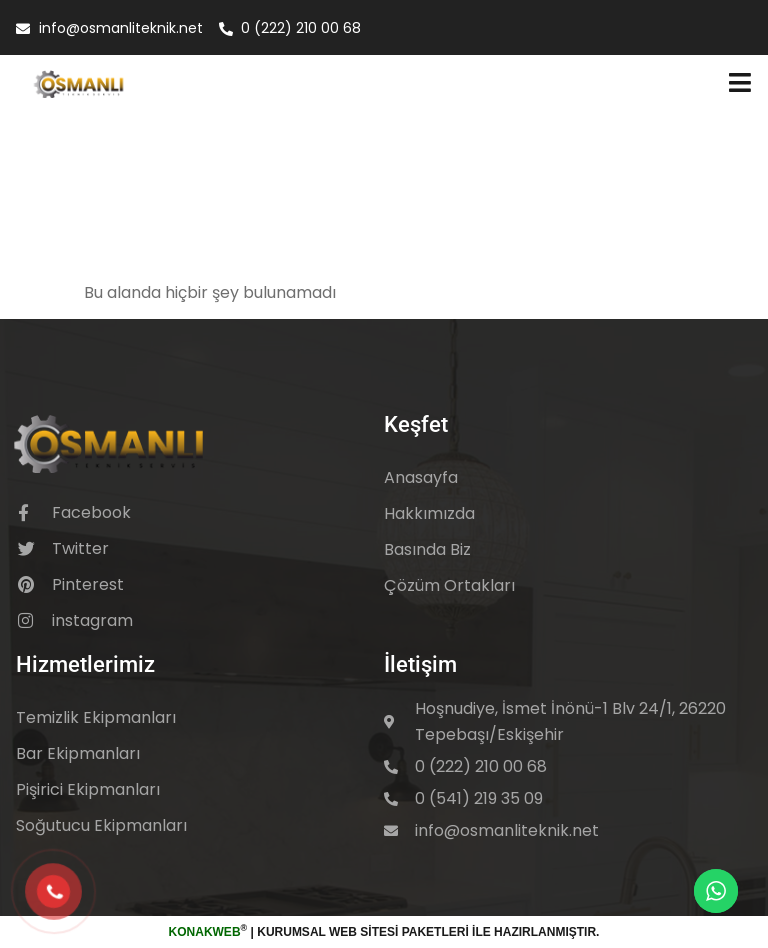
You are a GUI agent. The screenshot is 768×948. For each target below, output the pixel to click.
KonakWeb (205, 932)
